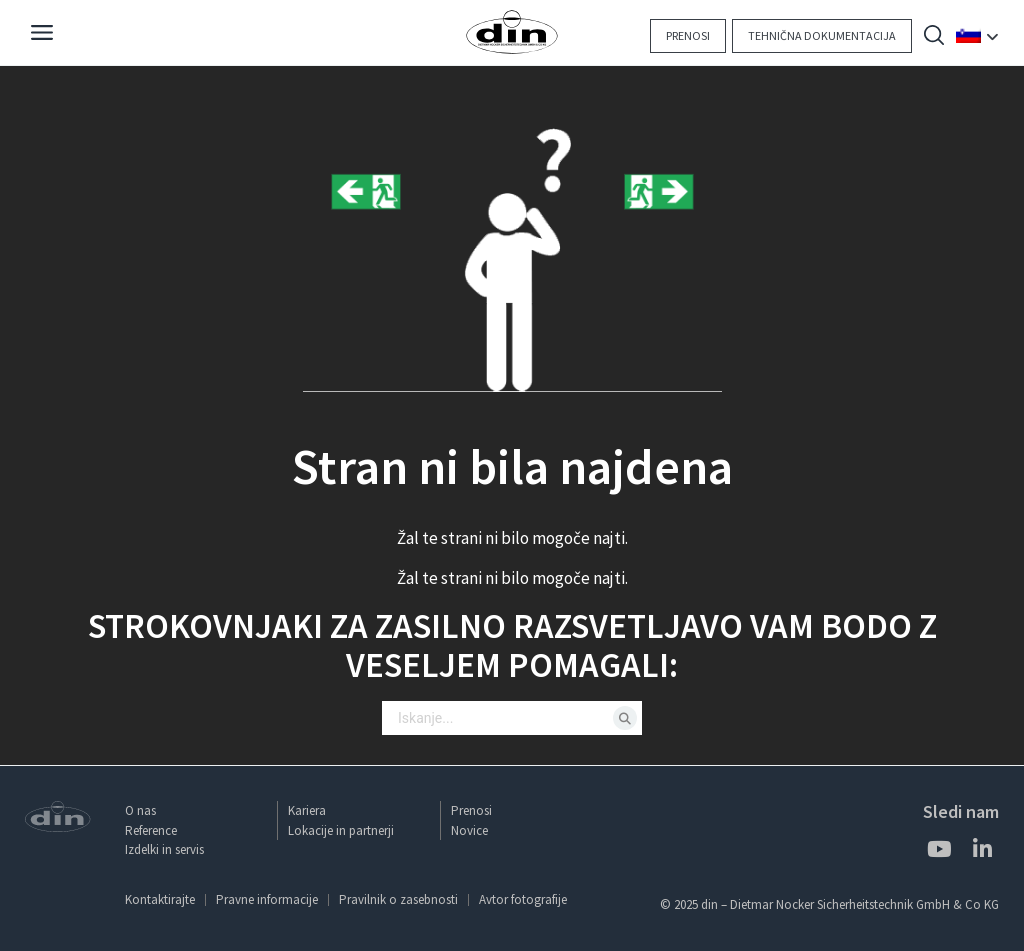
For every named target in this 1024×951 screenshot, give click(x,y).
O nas (140, 810)
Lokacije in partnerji (341, 830)
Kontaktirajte (160, 899)
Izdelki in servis (164, 849)
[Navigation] (42, 35)
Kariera (307, 810)
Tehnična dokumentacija (822, 35)
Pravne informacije (267, 899)
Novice (469, 830)
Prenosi (688, 35)
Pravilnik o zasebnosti (398, 899)
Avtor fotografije (523, 899)
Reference (151, 830)
